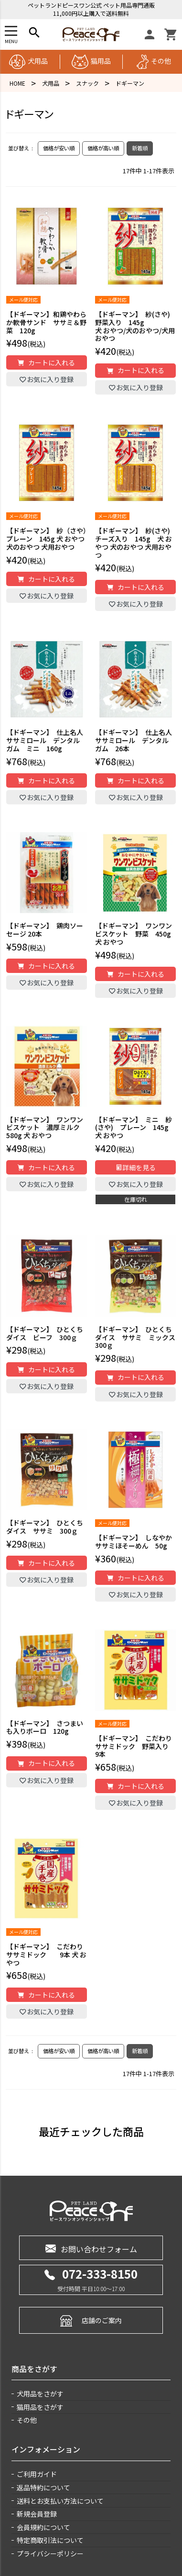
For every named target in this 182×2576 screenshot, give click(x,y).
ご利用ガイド (37, 2474)
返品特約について (43, 2487)
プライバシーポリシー (50, 2553)
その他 (154, 61)
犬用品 (28, 61)
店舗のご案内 (91, 2319)
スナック (87, 83)
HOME (17, 83)
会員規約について (43, 2527)
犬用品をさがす (40, 2393)
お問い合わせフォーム (91, 2247)
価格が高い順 (103, 148)
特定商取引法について (50, 2540)
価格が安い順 (59, 148)
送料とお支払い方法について (60, 2501)
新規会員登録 (37, 2514)
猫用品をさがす (40, 2407)
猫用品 (91, 61)
